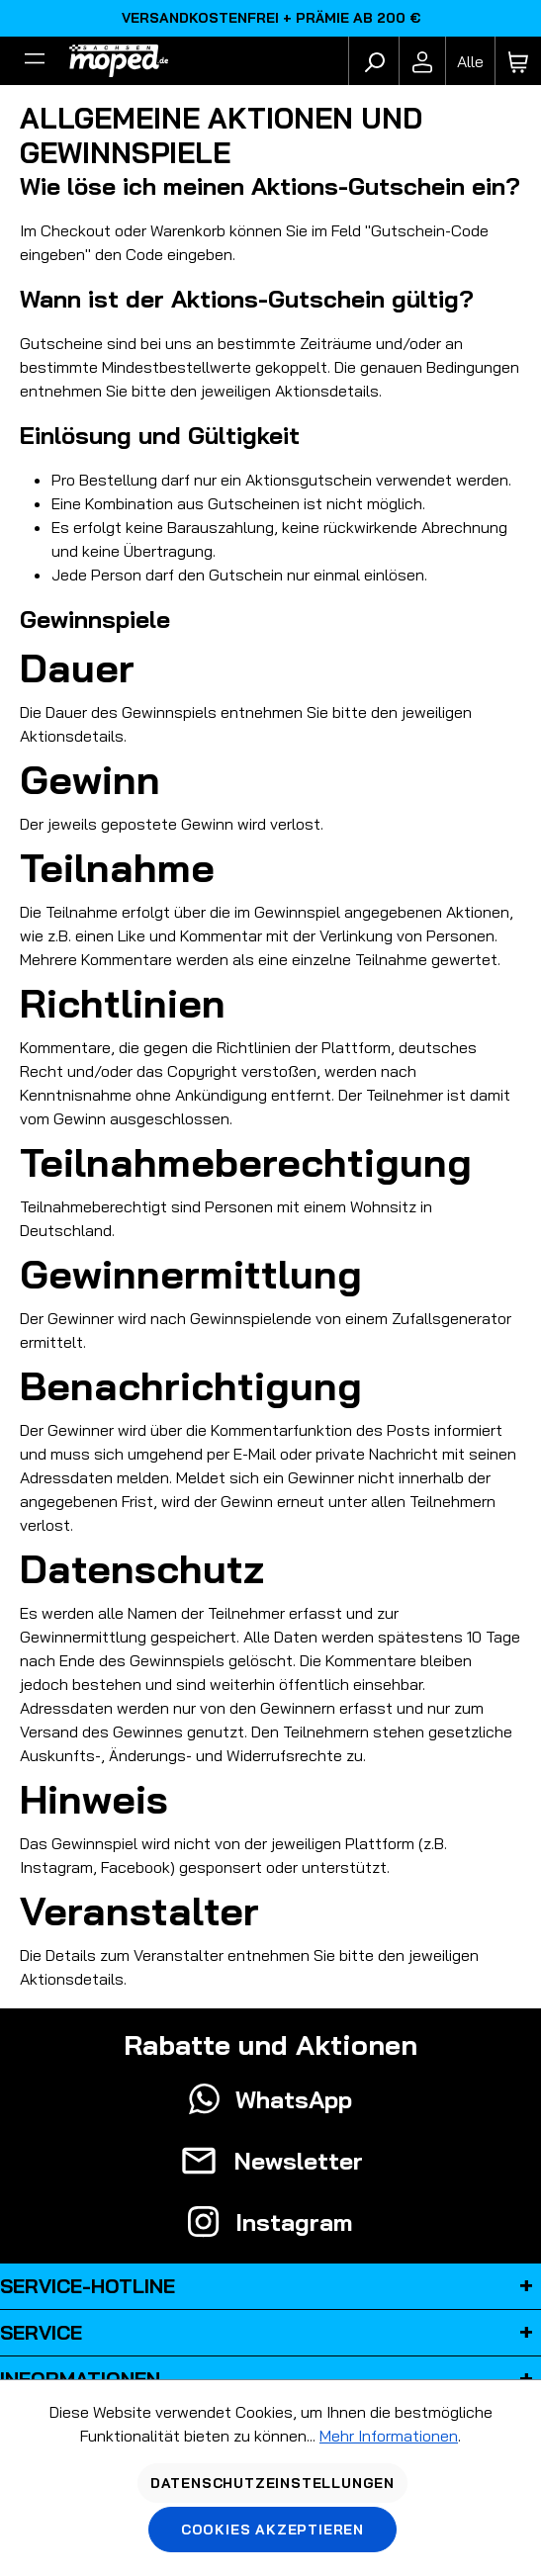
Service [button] (270, 2333)
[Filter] (34, 61)
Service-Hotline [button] (270, 2286)
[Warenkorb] (518, 61)
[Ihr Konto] (422, 61)
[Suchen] (374, 61)
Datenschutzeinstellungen (272, 2483)
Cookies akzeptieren (272, 2529)
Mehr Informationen (388, 2435)
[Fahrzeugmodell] (470, 61)
